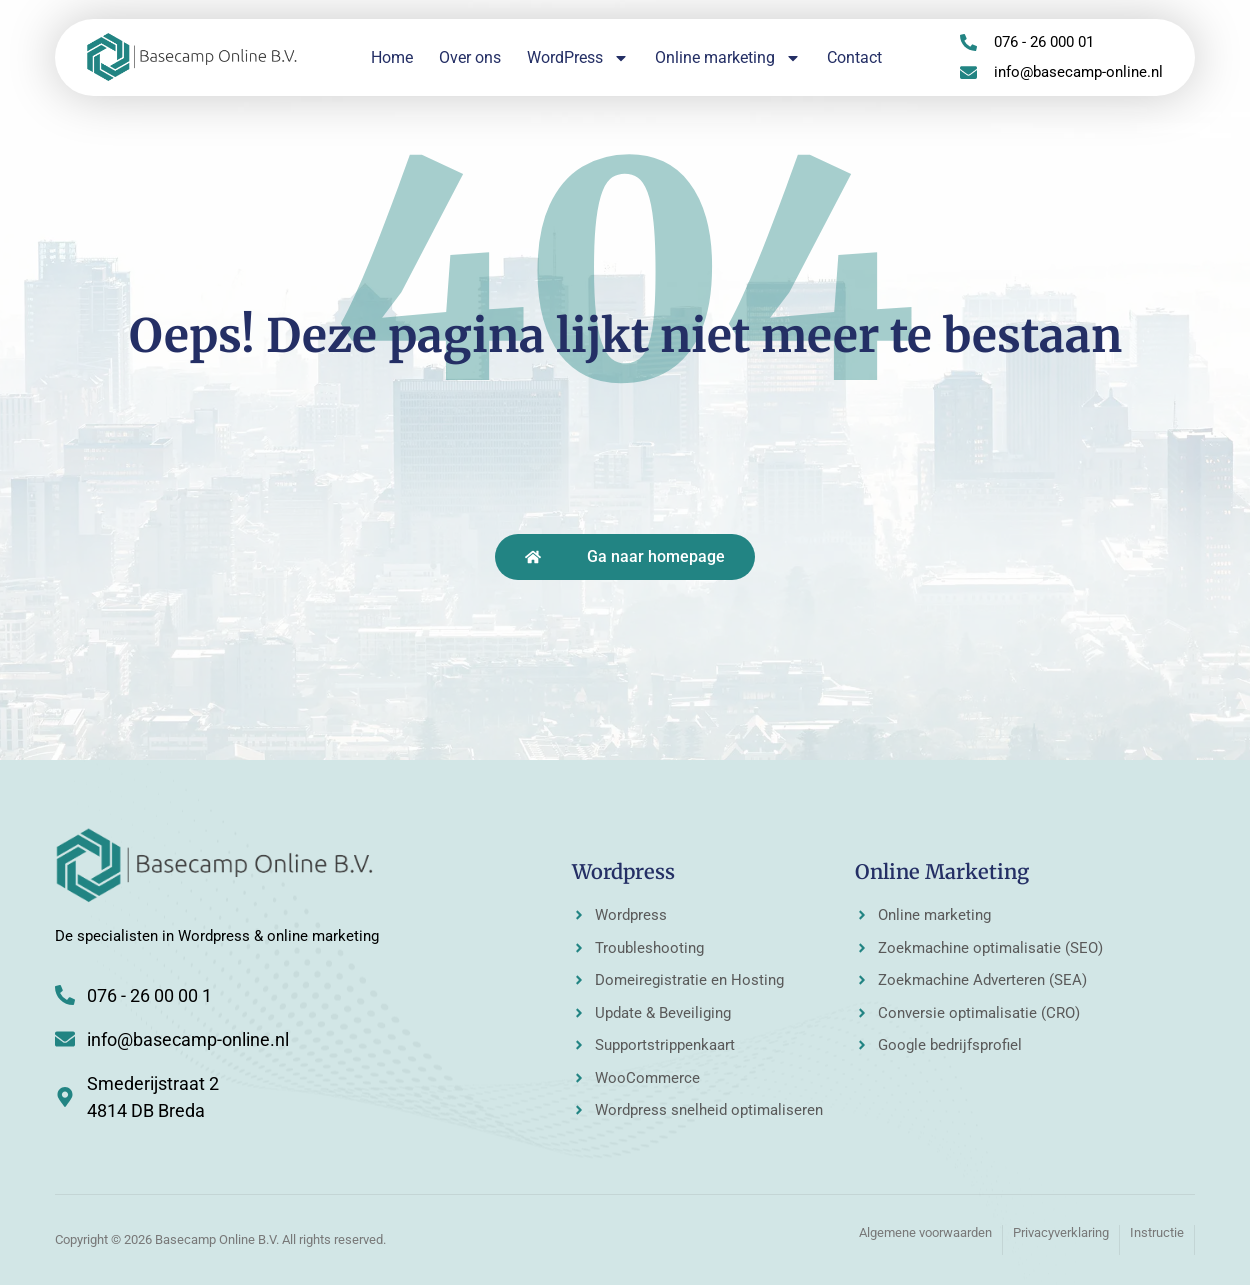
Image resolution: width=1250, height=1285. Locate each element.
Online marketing (728, 58)
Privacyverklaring (1061, 1232)
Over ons (470, 57)
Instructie (1157, 1232)
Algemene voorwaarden (925, 1232)
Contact (854, 57)
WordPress (578, 58)
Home (392, 57)
